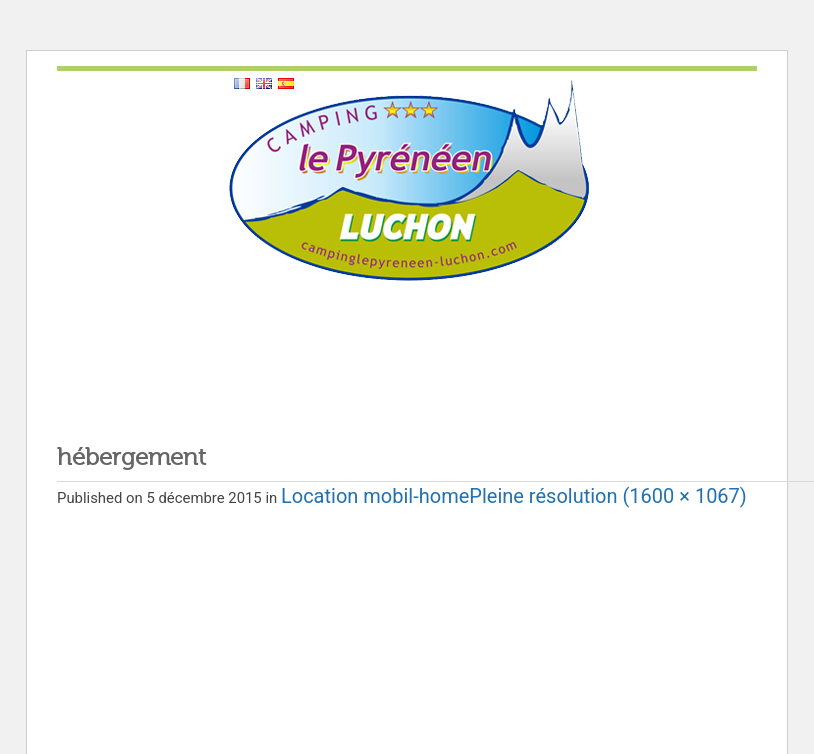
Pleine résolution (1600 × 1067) (608, 496)
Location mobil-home (375, 496)
